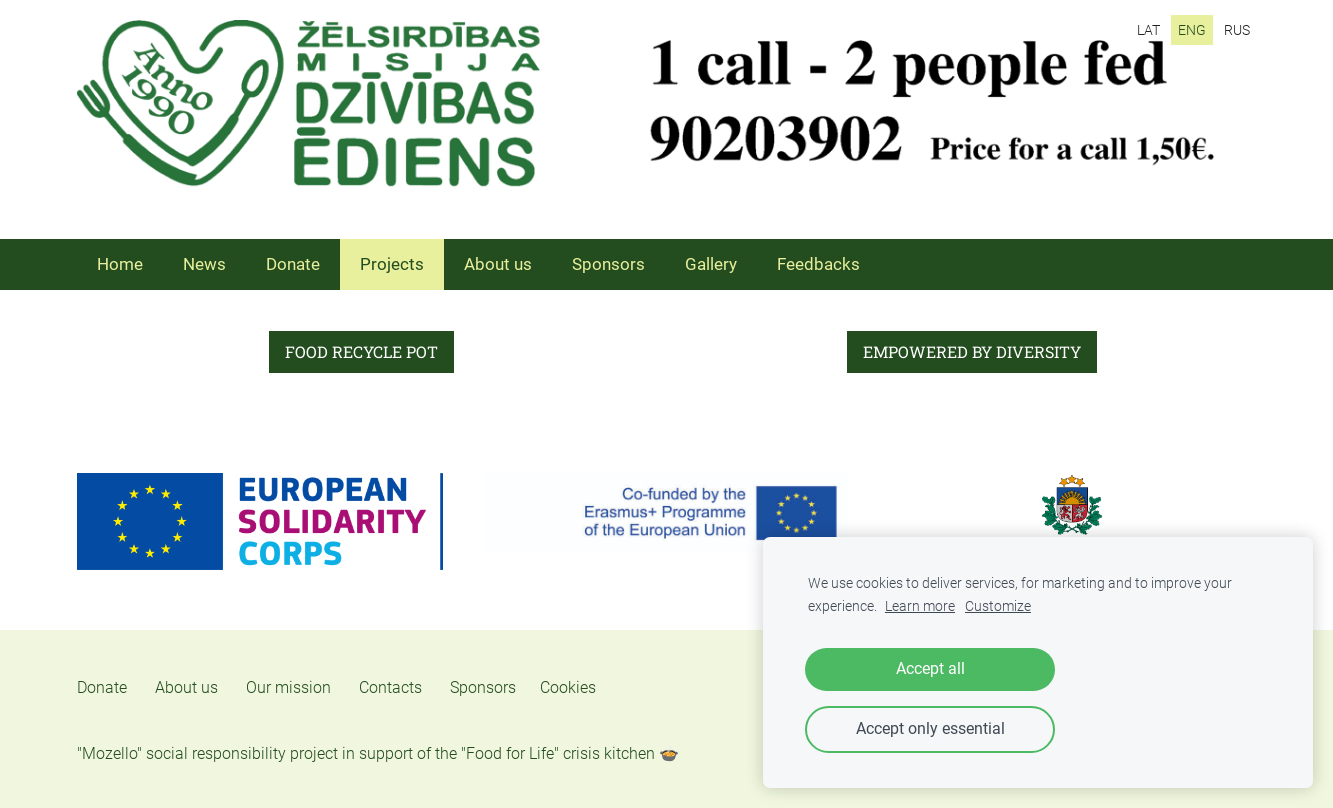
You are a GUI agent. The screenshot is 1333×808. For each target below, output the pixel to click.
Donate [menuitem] (293, 264)
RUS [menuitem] (1237, 30)
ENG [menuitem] (1192, 30)
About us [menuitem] (498, 264)
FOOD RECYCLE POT (361, 351)
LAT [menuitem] (1148, 30)
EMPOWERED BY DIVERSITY (972, 351)
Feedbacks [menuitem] (818, 264)
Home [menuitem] (120, 264)
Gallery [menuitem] (711, 264)
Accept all (930, 668)
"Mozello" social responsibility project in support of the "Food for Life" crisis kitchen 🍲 (378, 753)
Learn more (920, 606)
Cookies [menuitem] (568, 687)
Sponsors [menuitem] (608, 264)
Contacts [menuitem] (390, 687)
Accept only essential (930, 728)
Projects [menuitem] (392, 264)
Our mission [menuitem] (288, 687)
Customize (998, 606)
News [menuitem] (204, 264)
